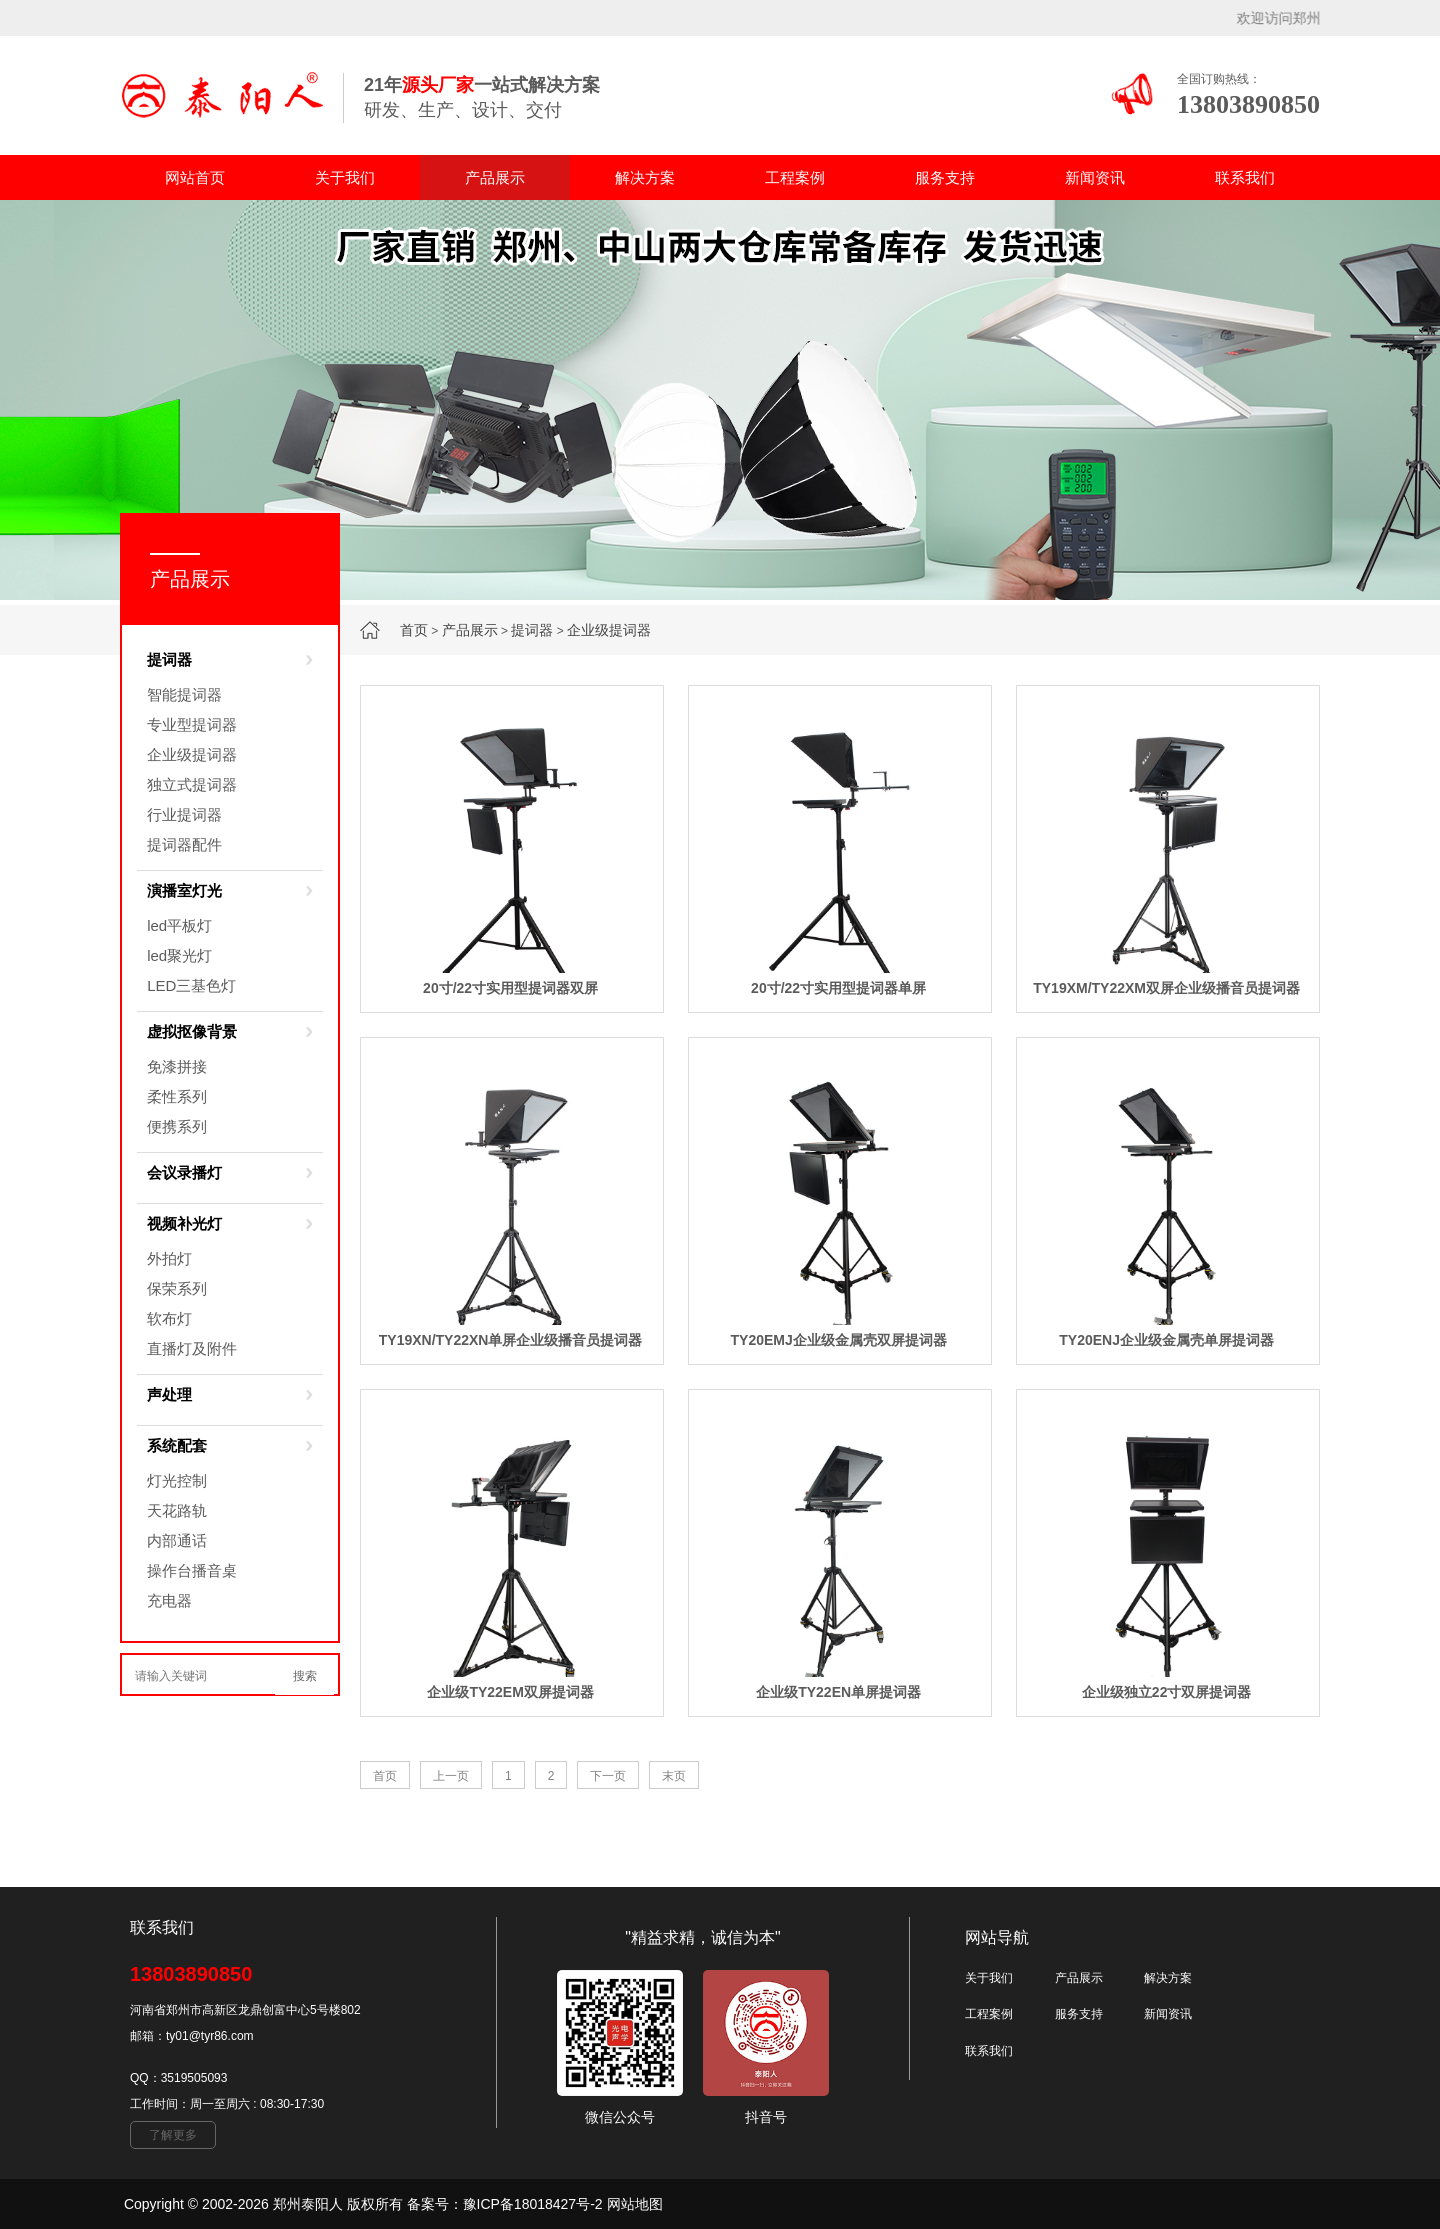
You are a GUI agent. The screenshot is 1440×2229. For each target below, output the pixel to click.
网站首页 (195, 177)
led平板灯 (179, 925)
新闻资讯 (1095, 177)
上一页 (451, 1776)
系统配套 (177, 1445)
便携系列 (177, 1126)
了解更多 (173, 2135)
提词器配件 (184, 844)
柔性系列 (177, 1096)
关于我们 (345, 177)
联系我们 (1245, 177)
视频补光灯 (184, 1223)
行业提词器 (184, 814)
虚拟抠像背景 (192, 1031)
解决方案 (645, 177)
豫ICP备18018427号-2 (533, 2204)
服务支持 (945, 177)
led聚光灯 (179, 955)
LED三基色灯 (191, 985)
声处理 (169, 1394)
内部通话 (177, 1540)
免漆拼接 (177, 1066)
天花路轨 (177, 1510)
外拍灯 (169, 1258)
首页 (414, 630)
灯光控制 (177, 1480)
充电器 (169, 1600)
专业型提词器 (192, 724)
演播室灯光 (184, 890)
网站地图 (635, 2204)
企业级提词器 (609, 630)
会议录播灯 (184, 1172)
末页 (674, 1776)
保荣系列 (177, 1288)
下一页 (608, 1776)
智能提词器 (184, 694)
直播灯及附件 (192, 1348)
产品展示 (495, 177)
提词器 (532, 630)
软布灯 (169, 1318)
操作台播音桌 (192, 1570)
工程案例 (795, 177)
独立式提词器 (192, 784)
